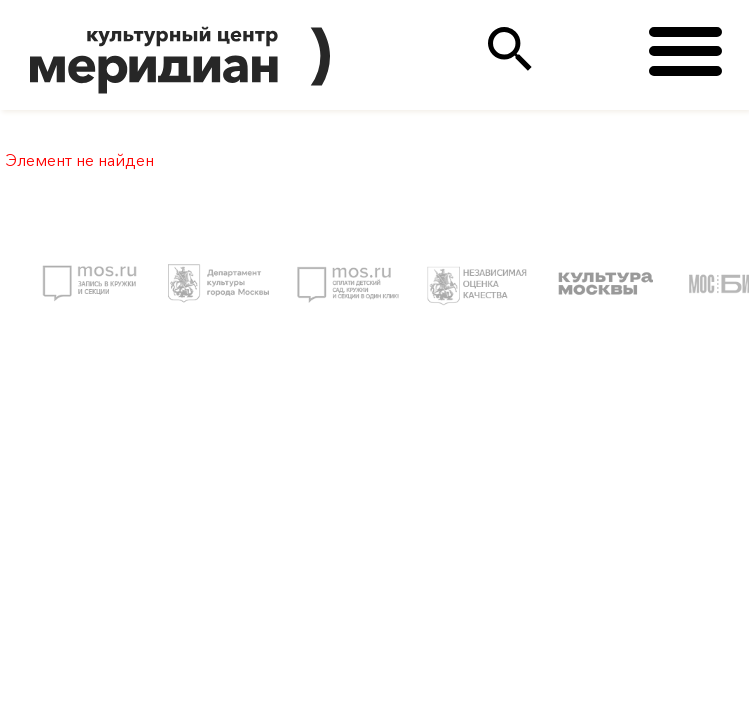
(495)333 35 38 (591, 49)
